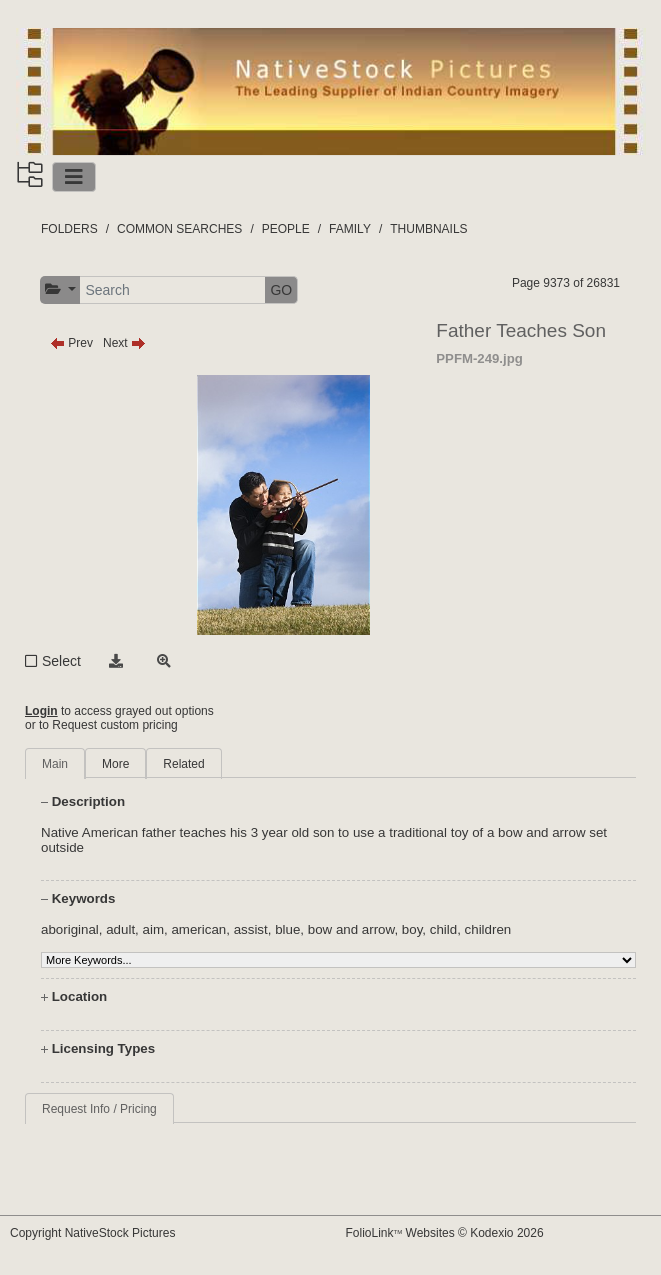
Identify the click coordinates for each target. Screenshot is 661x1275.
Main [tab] (55, 764)
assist (251, 929)
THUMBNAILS (428, 229)
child (443, 929)
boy (412, 929)
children (488, 929)
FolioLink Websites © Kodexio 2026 (445, 1233)
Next (124, 343)
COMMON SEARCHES (179, 229)
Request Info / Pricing (99, 1109)
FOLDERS (69, 229)
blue (287, 929)
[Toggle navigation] (74, 177)
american (198, 929)
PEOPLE (286, 229)
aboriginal (70, 929)
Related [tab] (183, 764)
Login (41, 711)
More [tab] (115, 764)
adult (120, 929)
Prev (71, 343)
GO (281, 290)
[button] (60, 289)
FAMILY (350, 229)
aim (153, 929)
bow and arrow (351, 929)
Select (61, 661)
